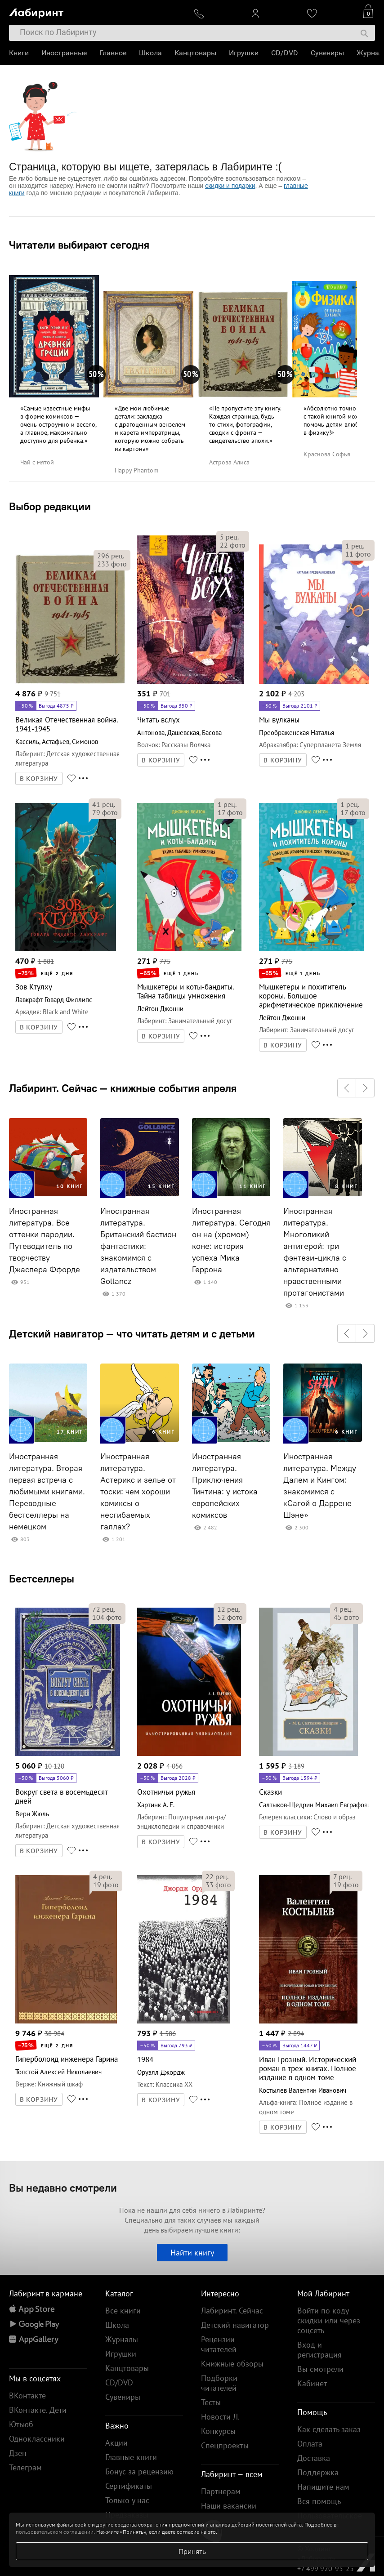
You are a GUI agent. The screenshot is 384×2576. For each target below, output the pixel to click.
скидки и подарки (230, 185)
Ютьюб (21, 2424)
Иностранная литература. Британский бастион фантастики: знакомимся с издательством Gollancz (138, 1246)
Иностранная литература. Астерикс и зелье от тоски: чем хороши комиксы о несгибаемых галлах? (138, 1492)
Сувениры (327, 53)
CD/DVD (284, 53)
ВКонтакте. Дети (38, 2410)
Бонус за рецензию (139, 2471)
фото (112, 564)
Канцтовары (195, 53)
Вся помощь (319, 2501)
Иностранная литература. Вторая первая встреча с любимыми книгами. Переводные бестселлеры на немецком (47, 1492)
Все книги (123, 2310)
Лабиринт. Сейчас (232, 2310)
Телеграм (25, 2467)
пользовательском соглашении (55, 2531)
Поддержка (318, 2472)
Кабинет (312, 2383)
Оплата (309, 2443)
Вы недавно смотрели (63, 2187)
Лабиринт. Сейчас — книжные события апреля (123, 1088)
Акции (116, 2443)
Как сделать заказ (329, 2429)
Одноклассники (37, 2438)
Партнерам (221, 2491)
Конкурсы (218, 2431)
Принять (192, 2551)
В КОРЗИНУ (39, 779)
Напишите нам (323, 2487)
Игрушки (244, 53)
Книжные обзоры (232, 2363)
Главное (112, 53)
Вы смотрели (320, 2369)
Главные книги (131, 2457)
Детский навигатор (235, 2325)
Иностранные (64, 53)
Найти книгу (192, 2252)
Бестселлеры (41, 1578)
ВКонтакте (27, 2395)
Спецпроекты (225, 2445)
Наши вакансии (228, 2505)
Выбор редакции (50, 506)
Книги (19, 53)
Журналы (121, 2339)
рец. (110, 556)
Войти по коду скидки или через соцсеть (328, 2320)
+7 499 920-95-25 (325, 2568)
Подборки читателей (219, 2383)
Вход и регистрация (319, 2350)
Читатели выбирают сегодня (79, 244)
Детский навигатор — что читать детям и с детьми (132, 1333)
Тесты (211, 2402)
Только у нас (127, 2500)
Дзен (18, 2453)
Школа (150, 53)
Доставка (313, 2458)
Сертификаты (128, 2486)
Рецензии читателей (219, 2344)
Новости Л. (220, 2416)
